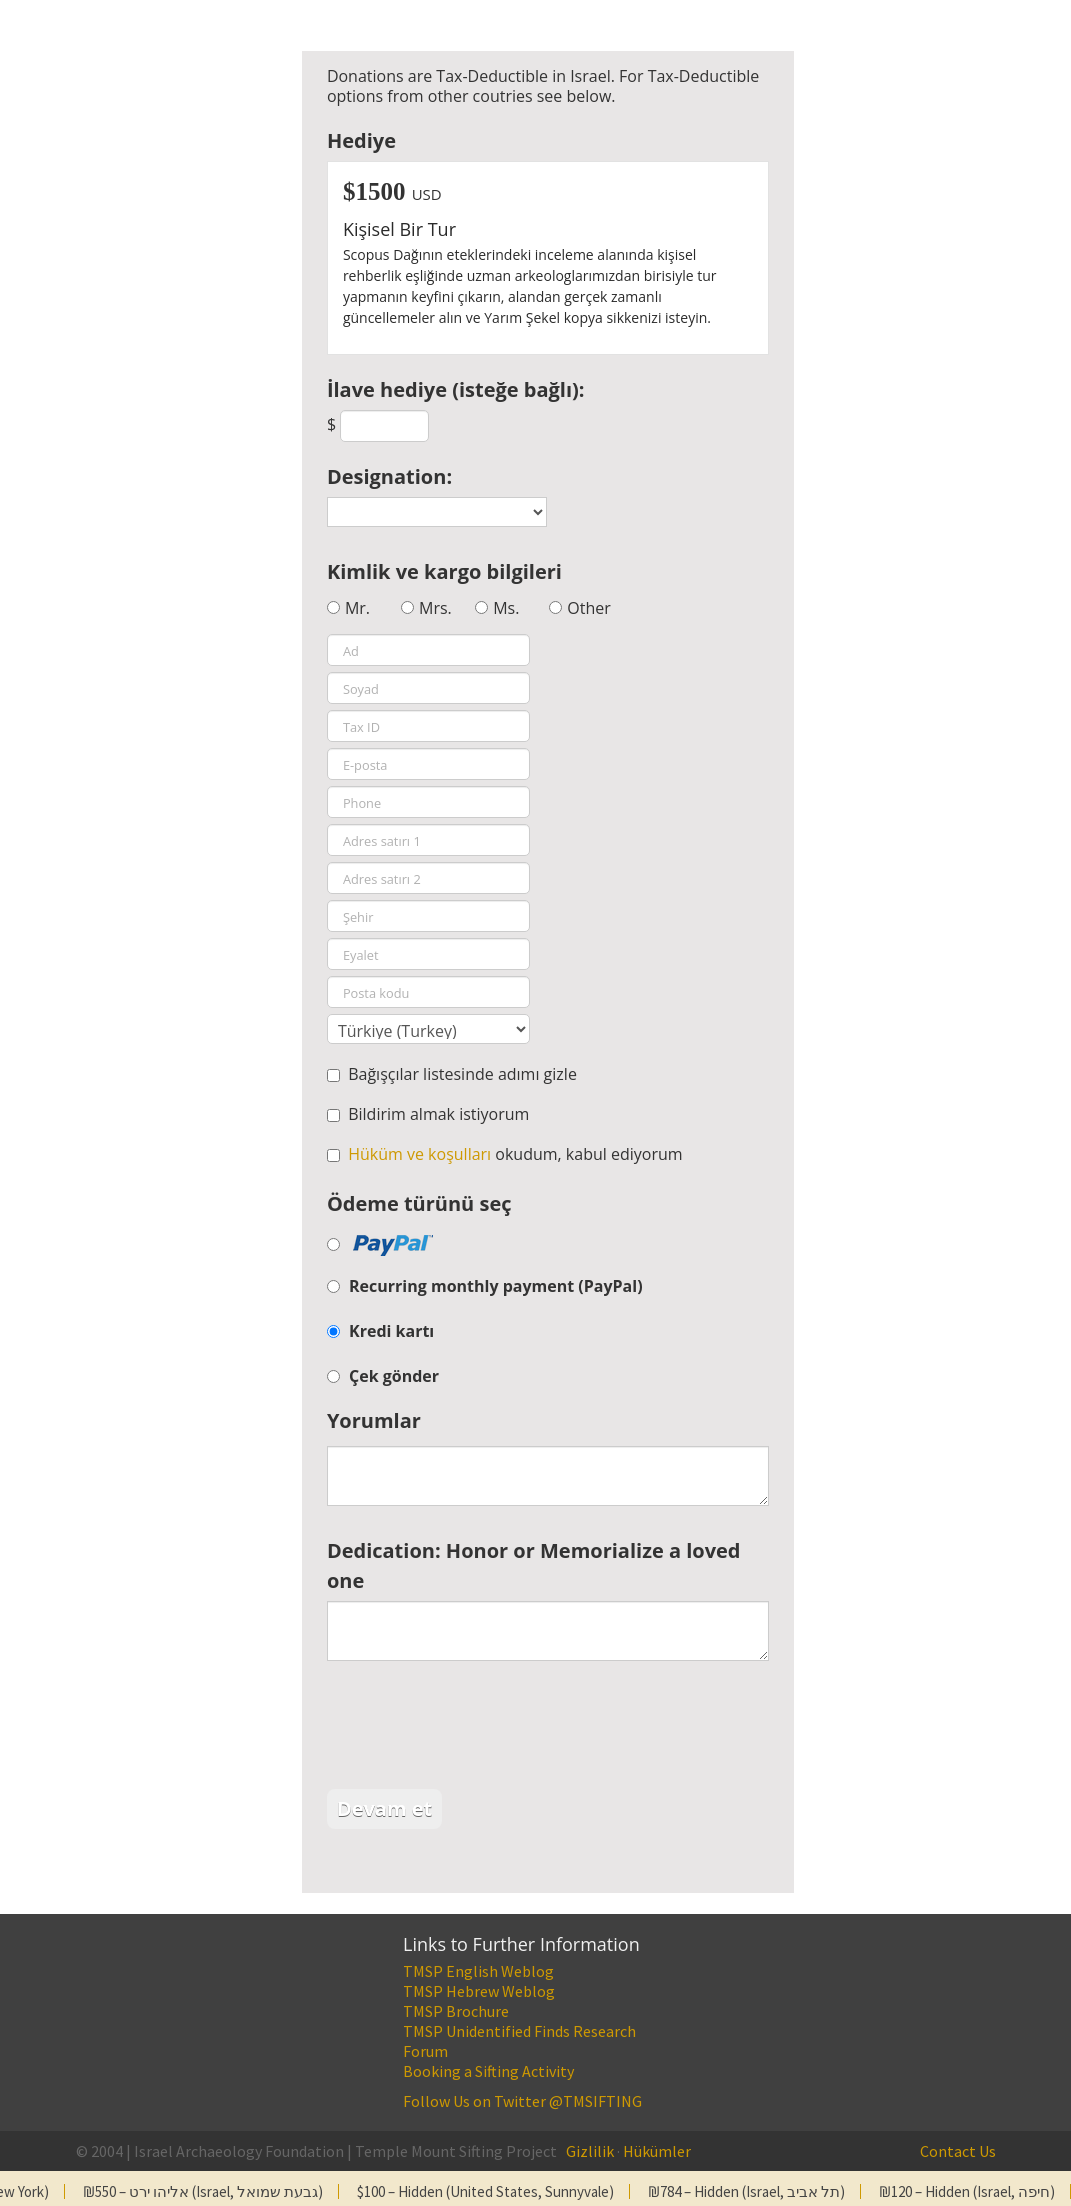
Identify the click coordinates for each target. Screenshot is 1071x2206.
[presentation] (479, 1730)
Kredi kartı (391, 1331)
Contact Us (958, 2151)
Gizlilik (590, 2151)
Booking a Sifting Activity (488, 2071)
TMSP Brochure (456, 2011)
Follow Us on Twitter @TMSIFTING (522, 2101)
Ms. (506, 608)
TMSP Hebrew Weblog (479, 1991)
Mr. (357, 608)
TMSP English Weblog (478, 1971)
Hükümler (657, 2151)
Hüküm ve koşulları (419, 1154)
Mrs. (435, 608)
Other (588, 608)
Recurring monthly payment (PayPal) (496, 1286)
